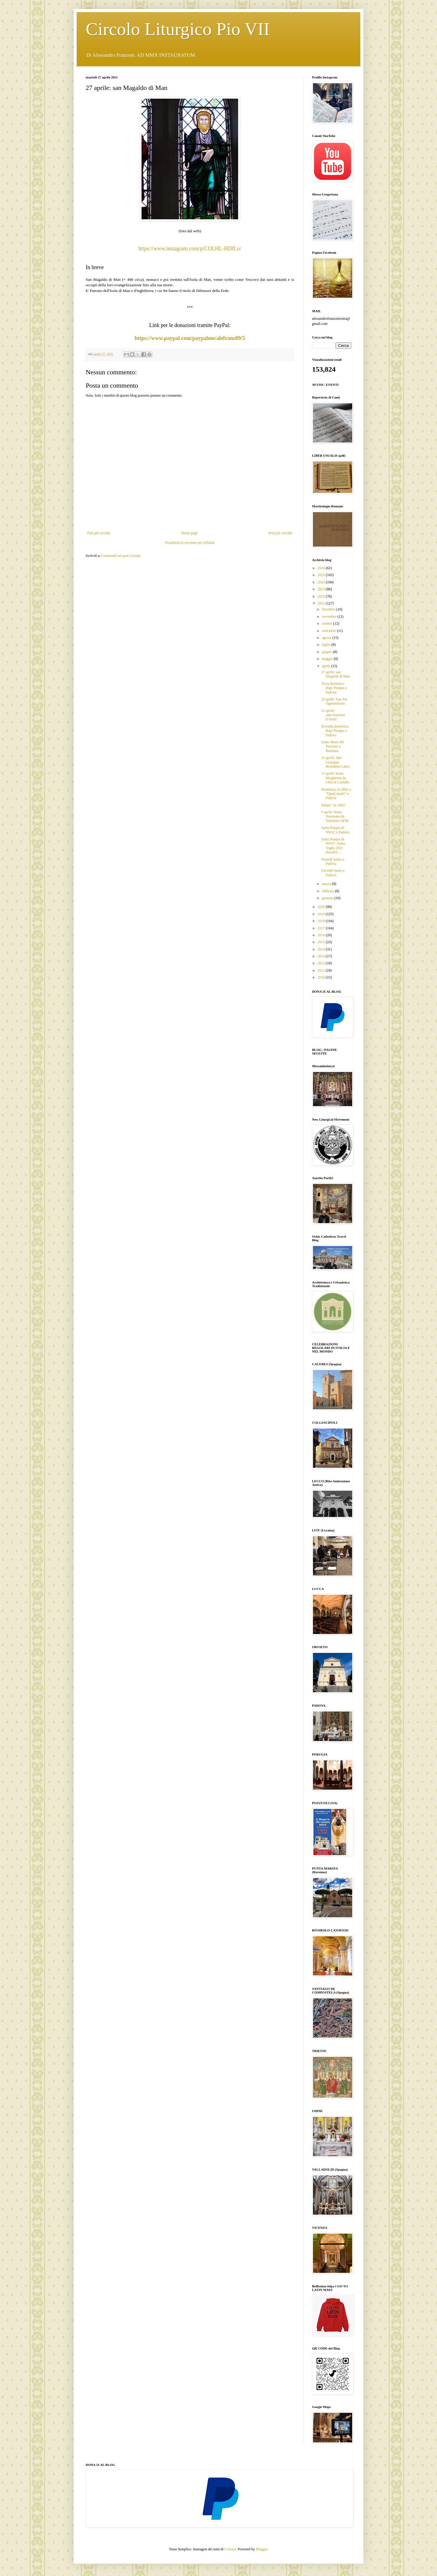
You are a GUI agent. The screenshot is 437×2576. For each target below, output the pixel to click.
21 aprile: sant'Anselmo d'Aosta (333, 715)
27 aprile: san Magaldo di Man (335, 674)
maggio (328, 659)
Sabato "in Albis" (333, 805)
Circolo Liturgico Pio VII (178, 29)
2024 (322, 582)
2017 (322, 928)
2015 (322, 942)
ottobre (327, 623)
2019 (322, 914)
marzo (327, 884)
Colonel (230, 2549)
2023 (322, 589)
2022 (322, 596)
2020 (322, 907)
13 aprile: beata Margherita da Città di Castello (335, 777)
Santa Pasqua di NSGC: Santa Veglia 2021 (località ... (333, 845)
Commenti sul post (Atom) (120, 556)
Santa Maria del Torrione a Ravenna (332, 746)
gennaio (328, 898)
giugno (327, 652)
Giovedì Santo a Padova (332, 872)
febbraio (328, 891)
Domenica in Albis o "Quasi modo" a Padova (336, 793)
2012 (322, 963)
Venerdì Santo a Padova (332, 861)
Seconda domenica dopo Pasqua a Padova (334, 730)
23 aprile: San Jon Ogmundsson (334, 701)
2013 (322, 956)
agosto (327, 638)
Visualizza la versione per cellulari (190, 543)
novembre (329, 616)
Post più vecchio (280, 533)
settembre (329, 631)
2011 (322, 970)
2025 (322, 575)
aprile (326, 666)
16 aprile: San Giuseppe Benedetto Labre (335, 762)
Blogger (261, 2549)
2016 (322, 935)
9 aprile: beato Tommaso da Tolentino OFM (334, 816)
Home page (189, 533)
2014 (322, 949)
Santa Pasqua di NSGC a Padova (335, 830)
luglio (326, 644)
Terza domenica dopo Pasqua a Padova (333, 687)
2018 (322, 921)
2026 (322, 568)
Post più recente (98, 533)
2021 (322, 603)
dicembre (329, 609)
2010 (322, 977)
